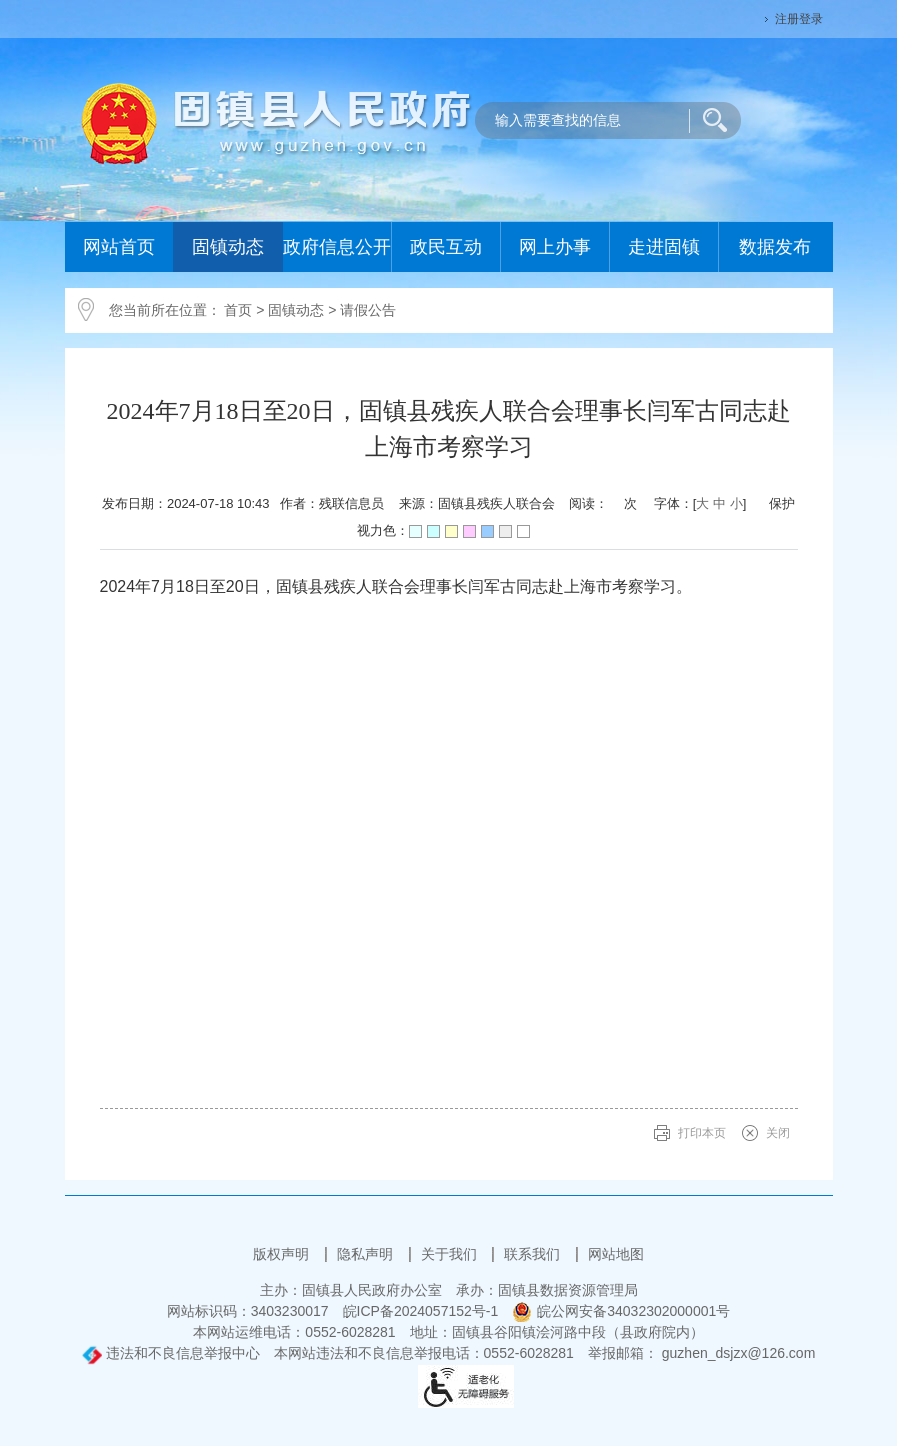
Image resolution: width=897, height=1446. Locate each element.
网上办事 (555, 247)
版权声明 (283, 1254)
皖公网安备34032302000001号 (621, 1311)
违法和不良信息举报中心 (171, 1353)
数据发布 (775, 247)
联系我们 (534, 1254)
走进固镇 (664, 247)
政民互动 (446, 247)
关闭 (778, 1133)
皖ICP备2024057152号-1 (421, 1311)
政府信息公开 (337, 247)
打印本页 (702, 1133)
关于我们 (451, 1254)
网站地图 (616, 1254)
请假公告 (368, 310)
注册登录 (799, 19)
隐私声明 (367, 1254)
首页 (238, 310)
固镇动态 (228, 247)
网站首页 (119, 247)
